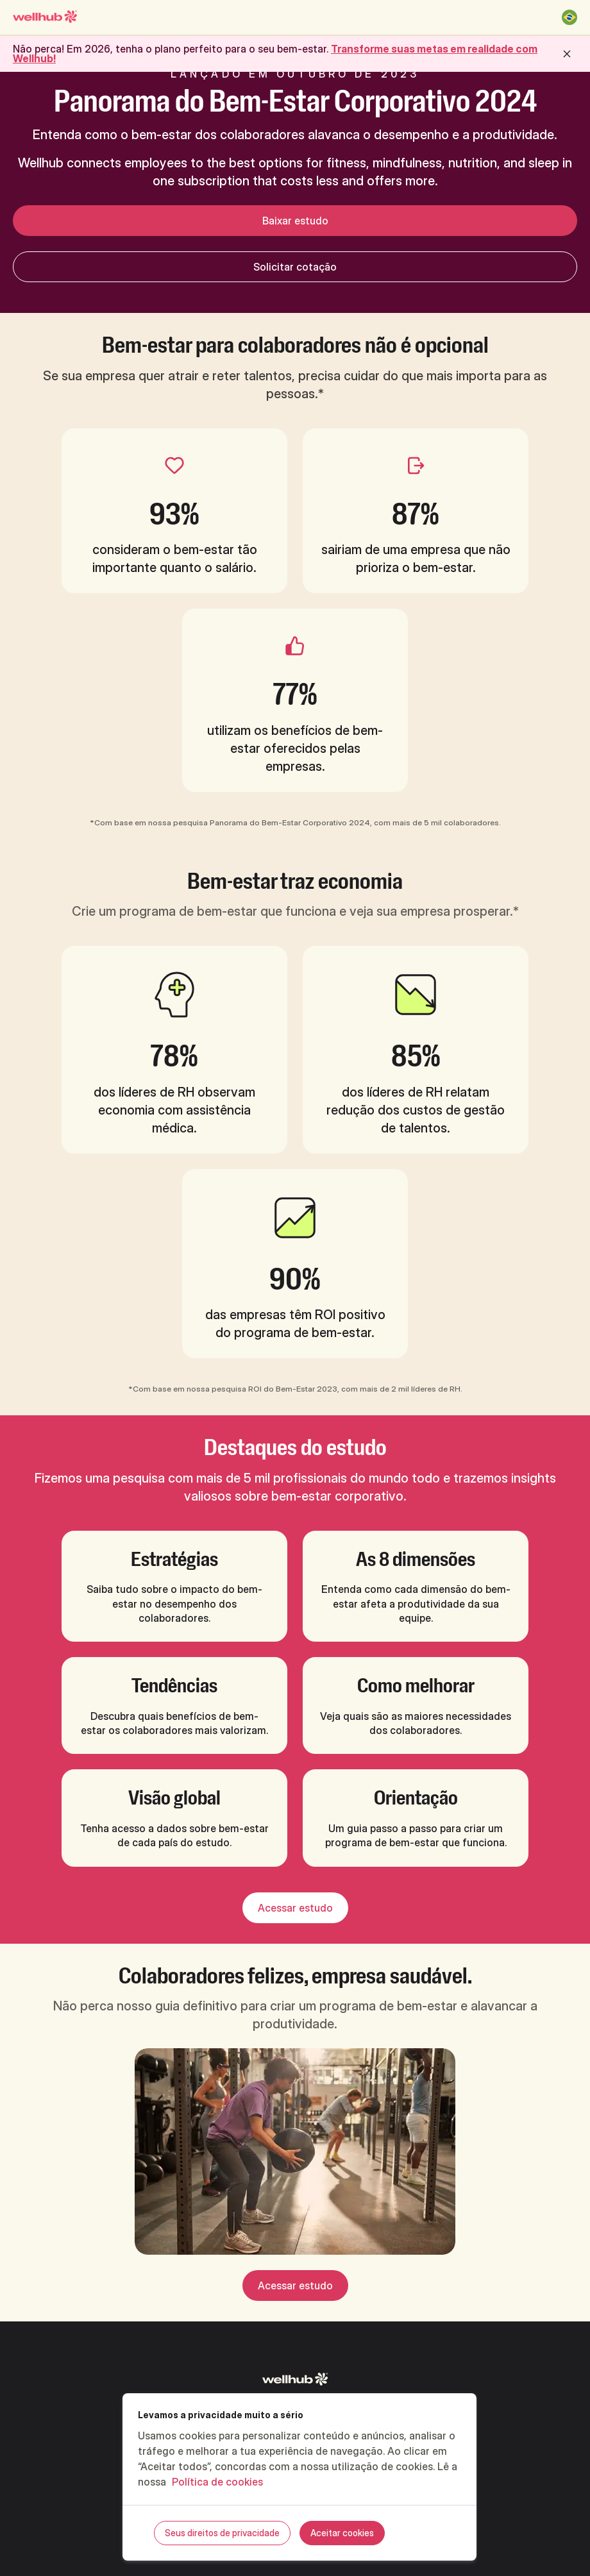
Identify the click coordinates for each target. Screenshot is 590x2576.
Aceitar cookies (342, 2532)
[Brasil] (569, 17)
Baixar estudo (295, 220)
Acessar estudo (295, 1907)
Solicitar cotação (295, 266)
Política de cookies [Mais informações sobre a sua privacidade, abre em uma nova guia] (217, 2481)
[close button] (567, 54)
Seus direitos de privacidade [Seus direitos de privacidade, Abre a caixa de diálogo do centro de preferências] (222, 2532)
